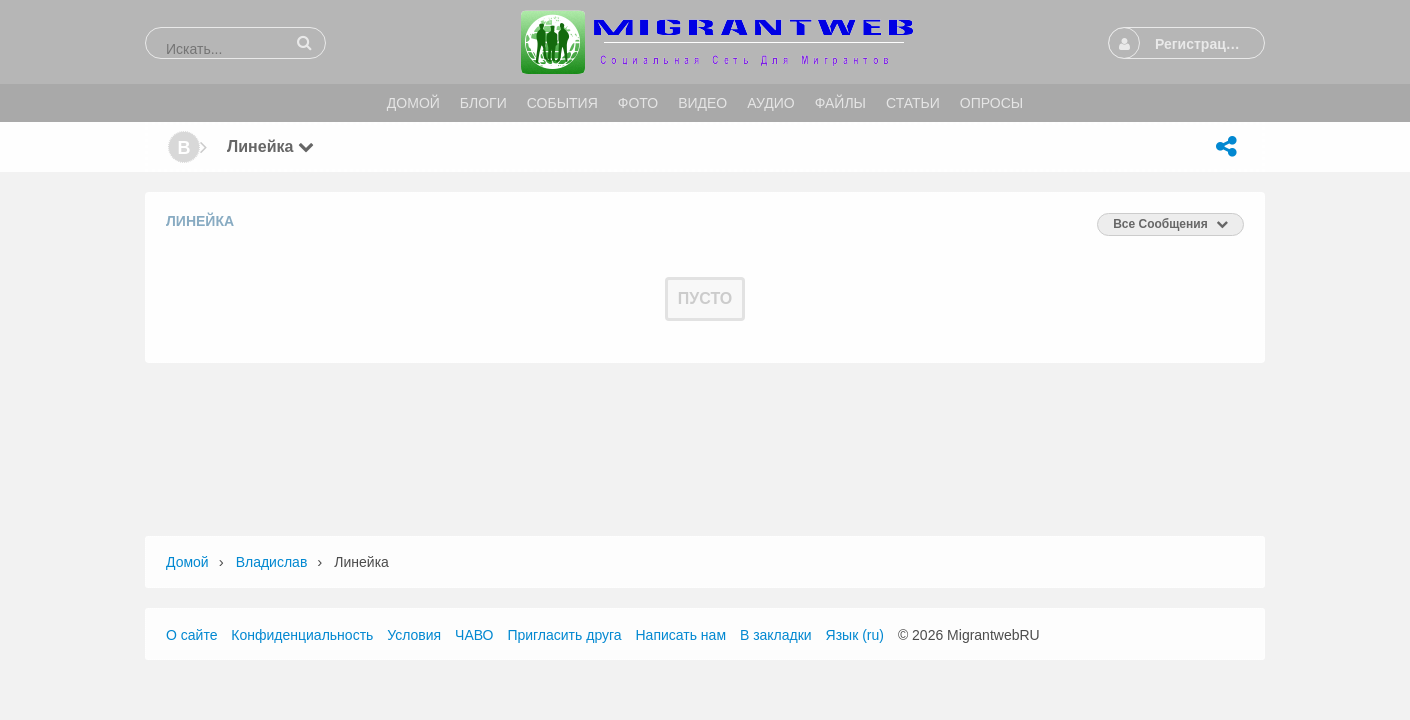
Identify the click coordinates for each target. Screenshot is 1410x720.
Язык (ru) (855, 635)
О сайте (191, 635)
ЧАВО (474, 635)
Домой (187, 562)
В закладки (776, 635)
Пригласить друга (564, 635)
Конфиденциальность (302, 635)
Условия (414, 635)
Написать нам (681, 635)
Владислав (272, 562)
